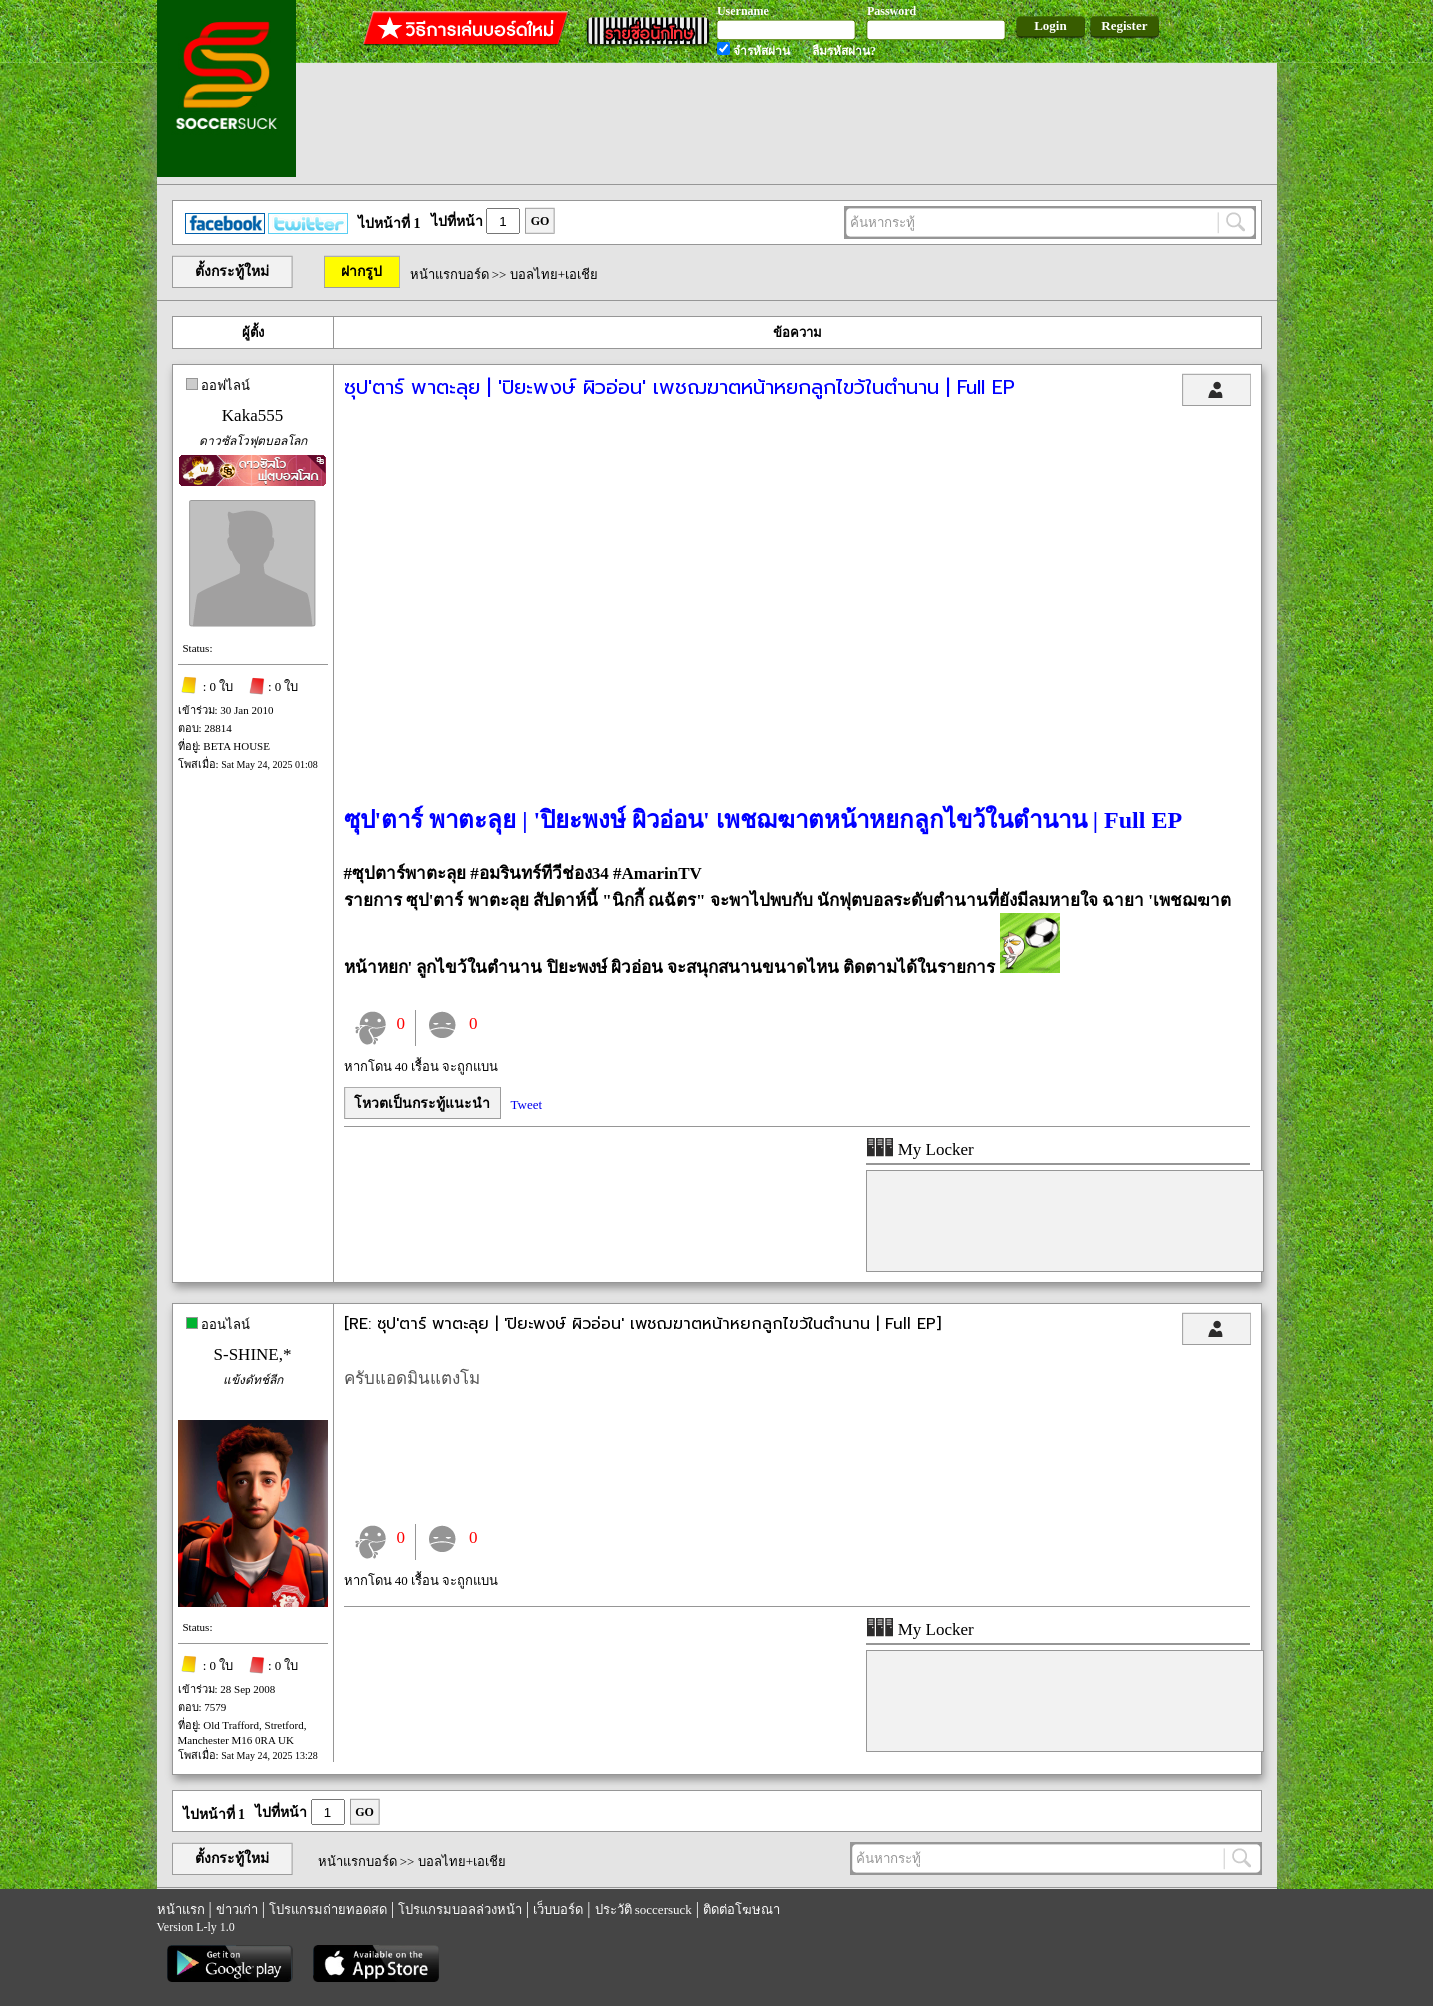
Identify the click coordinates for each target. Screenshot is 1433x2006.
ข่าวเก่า (237, 1909)
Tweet (527, 1104)
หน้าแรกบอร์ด (449, 274)
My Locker (920, 1149)
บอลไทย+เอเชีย (554, 274)
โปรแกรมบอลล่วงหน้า (460, 1909)
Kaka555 (252, 415)
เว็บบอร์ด (558, 1909)
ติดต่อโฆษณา (741, 1909)
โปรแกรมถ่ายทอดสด (328, 1909)
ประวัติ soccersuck (643, 1909)
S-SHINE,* (253, 1354)
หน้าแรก (181, 1909)
